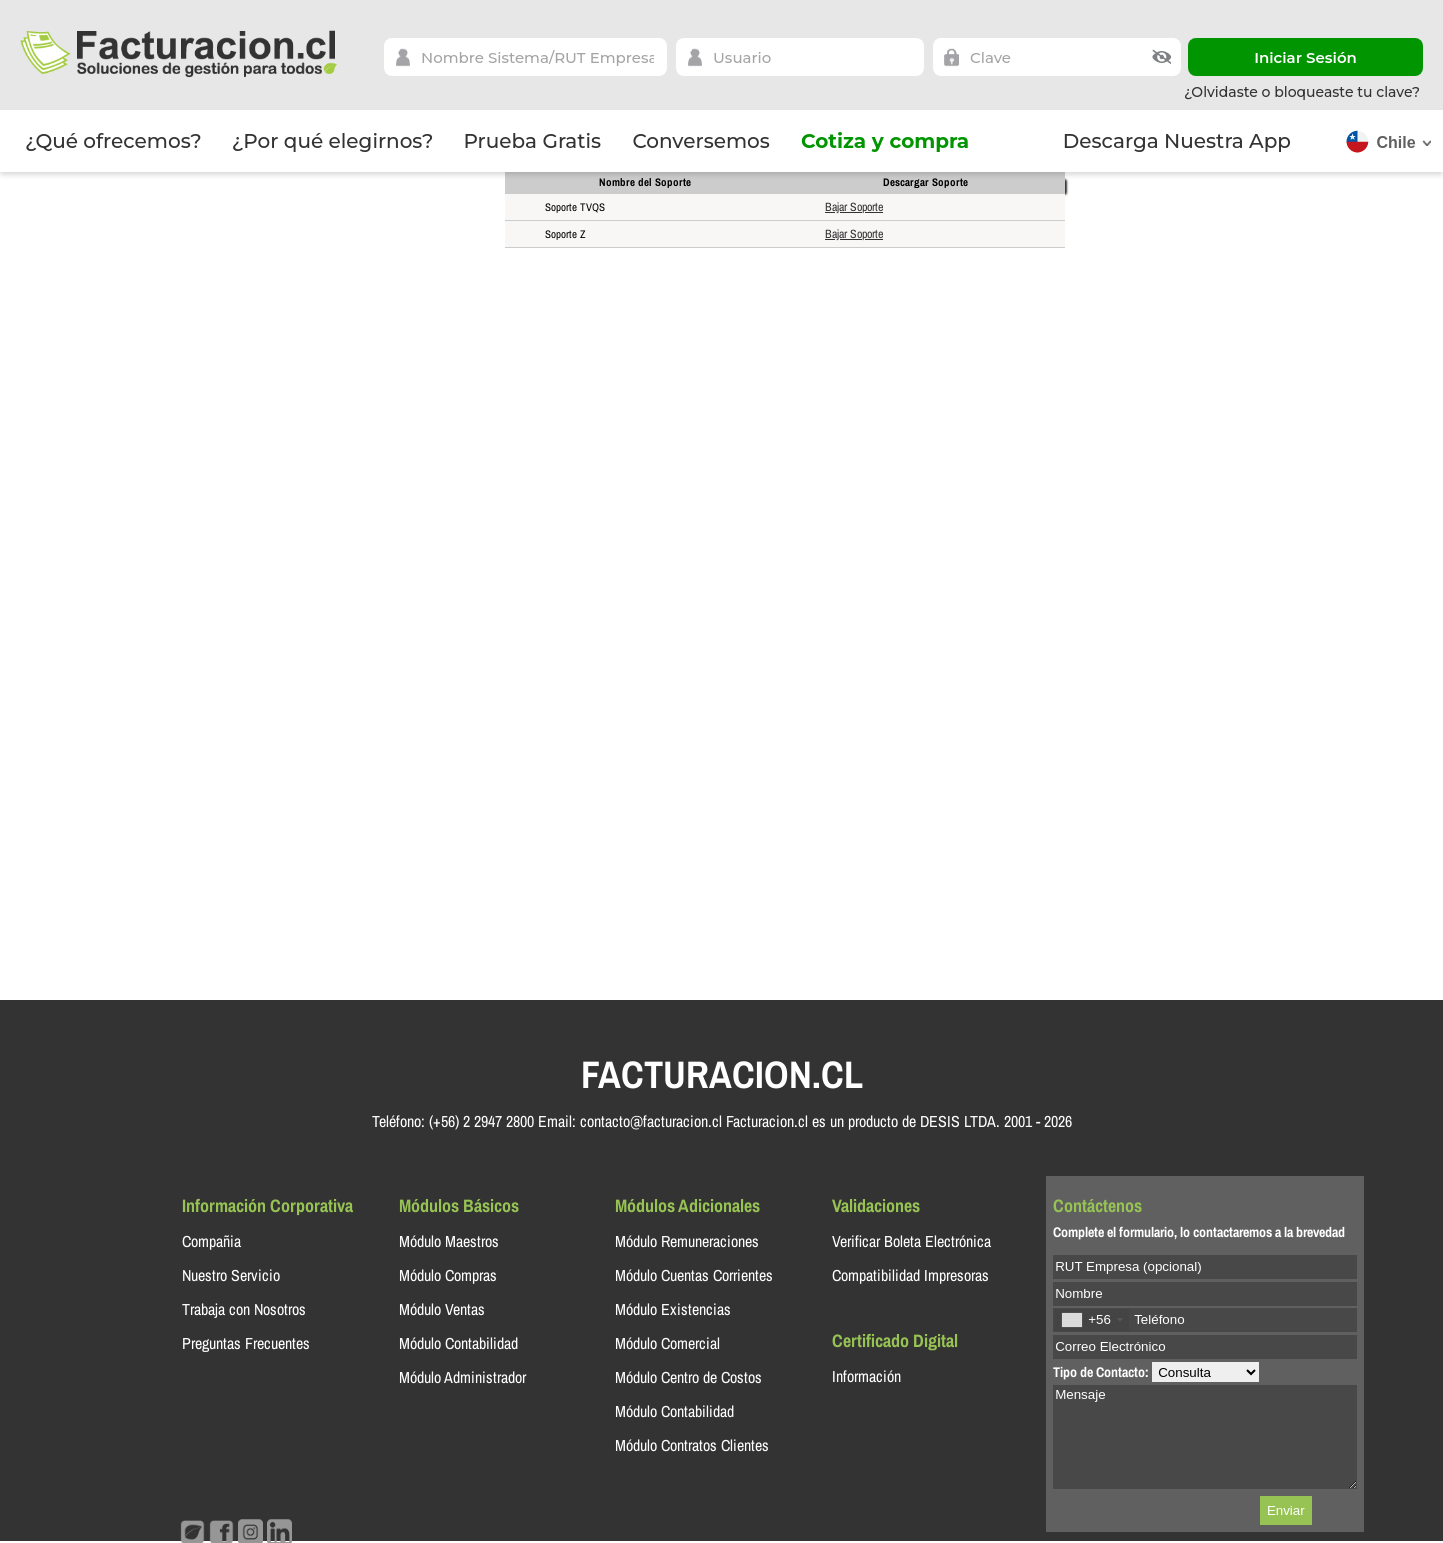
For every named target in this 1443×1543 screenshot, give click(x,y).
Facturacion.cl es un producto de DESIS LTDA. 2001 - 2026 (899, 1121)
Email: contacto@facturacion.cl (630, 1121)
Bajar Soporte (854, 207)
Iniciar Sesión (1305, 57)
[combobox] (1091, 1319)
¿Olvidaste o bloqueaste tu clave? (1302, 92)
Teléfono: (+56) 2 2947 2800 (453, 1121)
